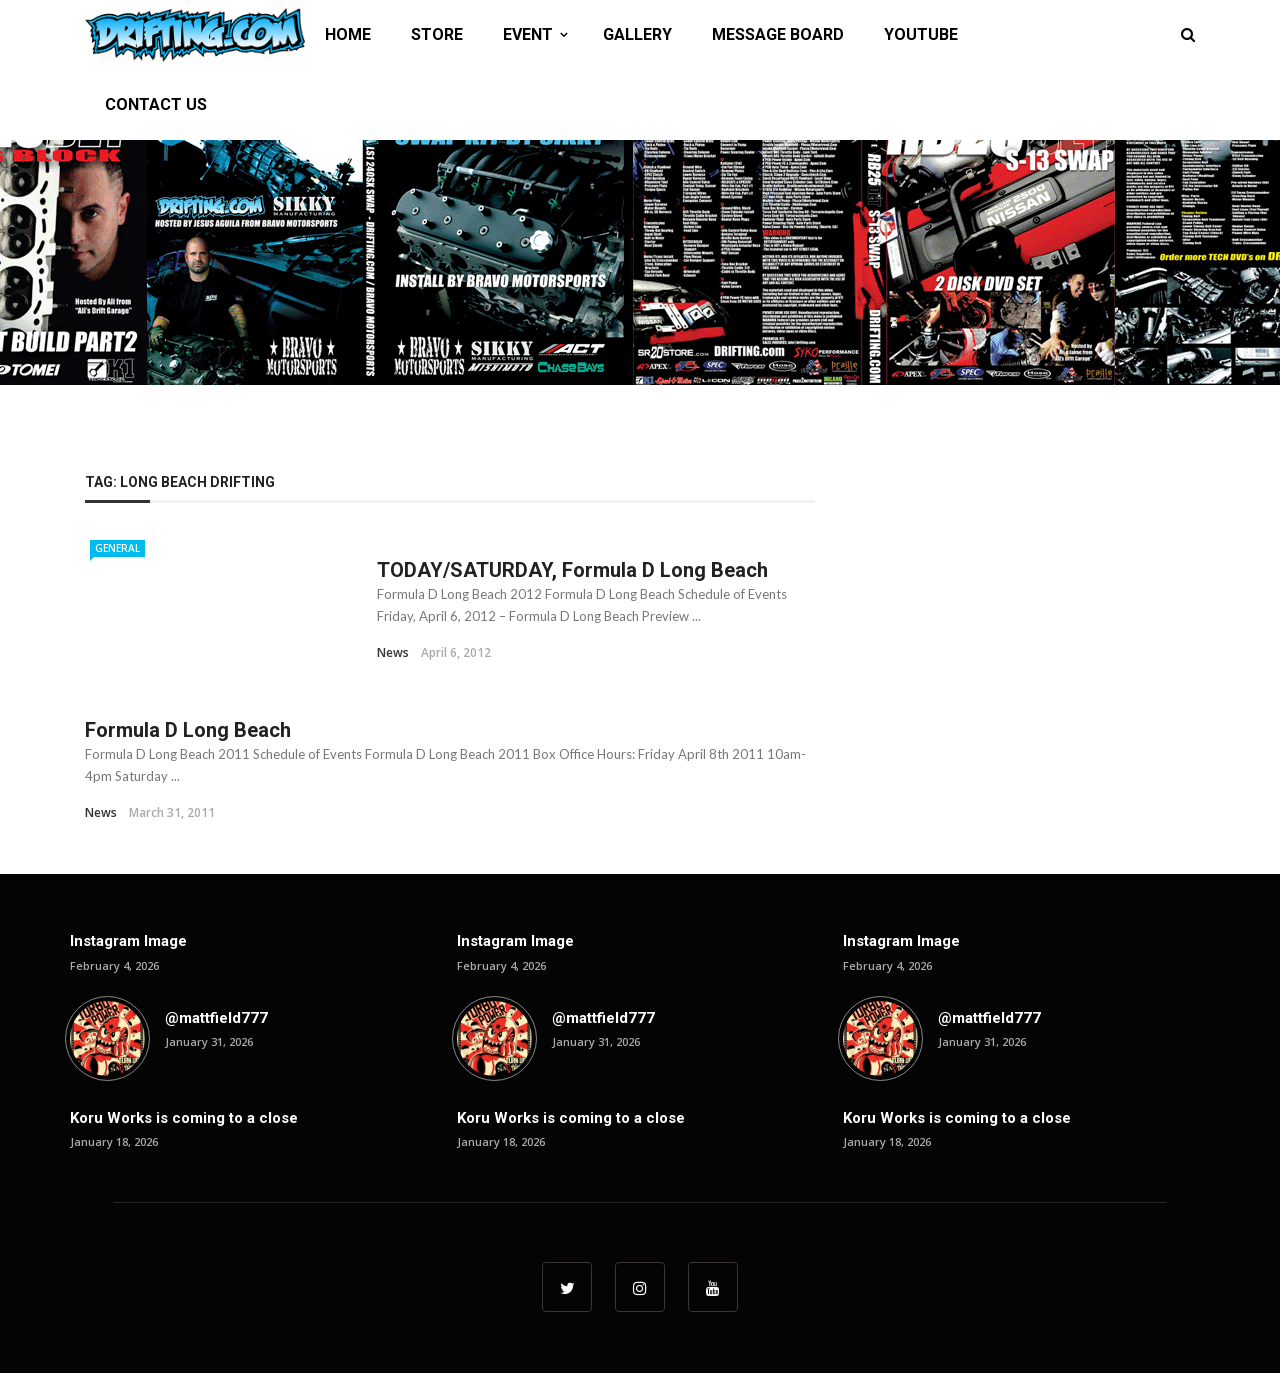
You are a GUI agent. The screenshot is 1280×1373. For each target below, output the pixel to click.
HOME (348, 34)
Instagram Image (128, 941)
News (393, 652)
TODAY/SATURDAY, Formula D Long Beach (572, 570)
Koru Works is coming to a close (184, 1118)
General (117, 548)
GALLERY (637, 34)
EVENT (528, 34)
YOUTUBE (921, 34)
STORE (437, 34)
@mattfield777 (216, 1018)
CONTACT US (156, 104)
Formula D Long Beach (188, 730)
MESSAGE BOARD (778, 34)
